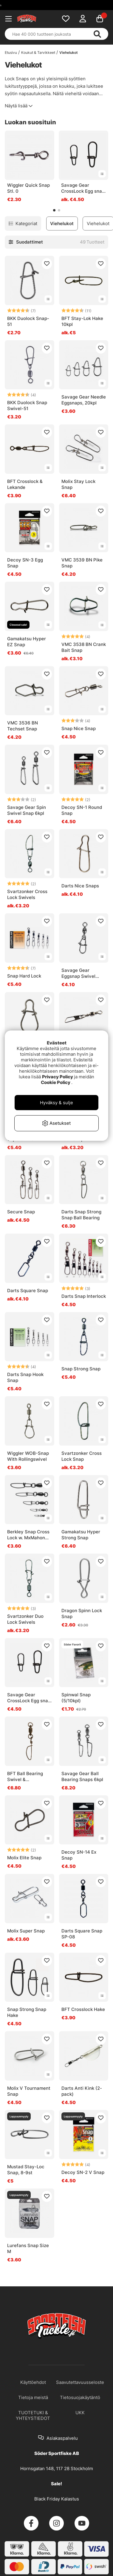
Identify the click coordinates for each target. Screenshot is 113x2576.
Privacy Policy (57, 1077)
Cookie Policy (55, 1082)
